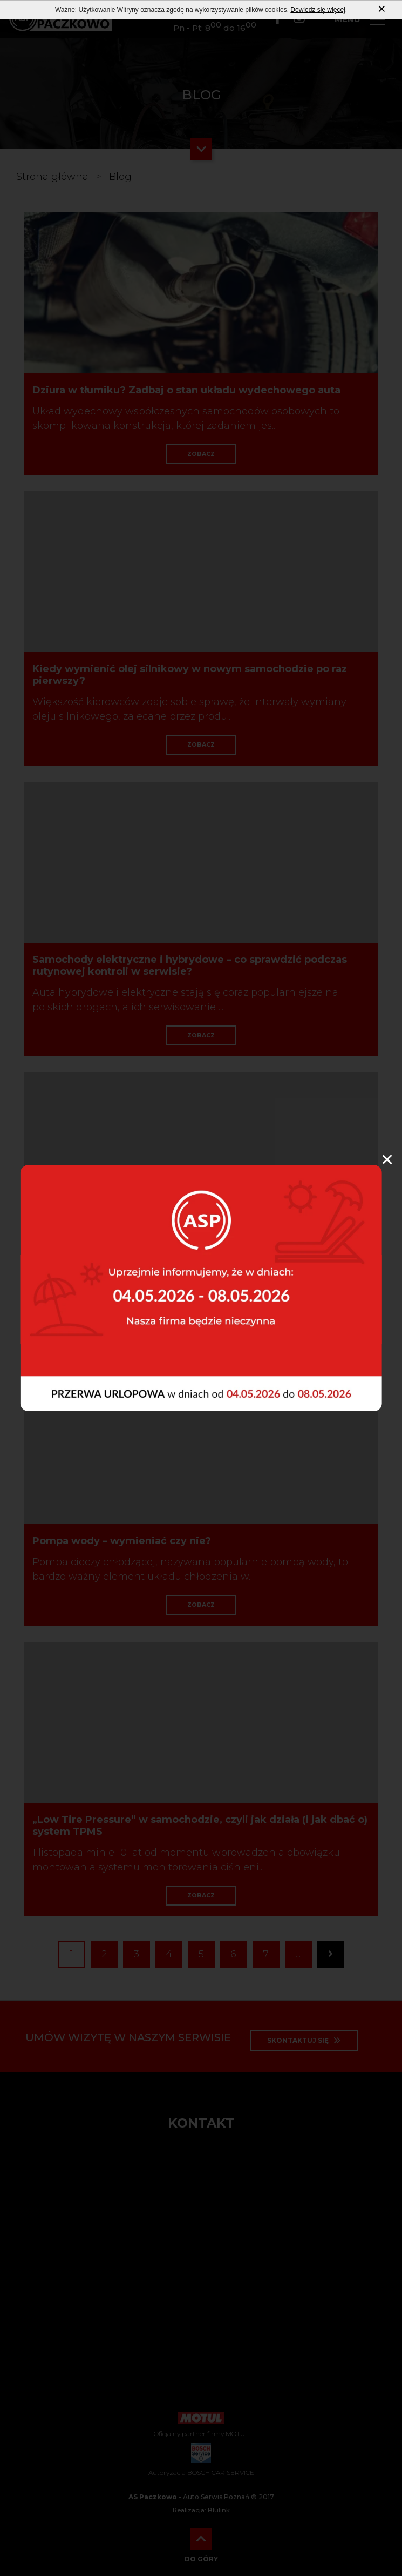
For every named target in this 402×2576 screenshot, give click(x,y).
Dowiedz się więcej (317, 10)
